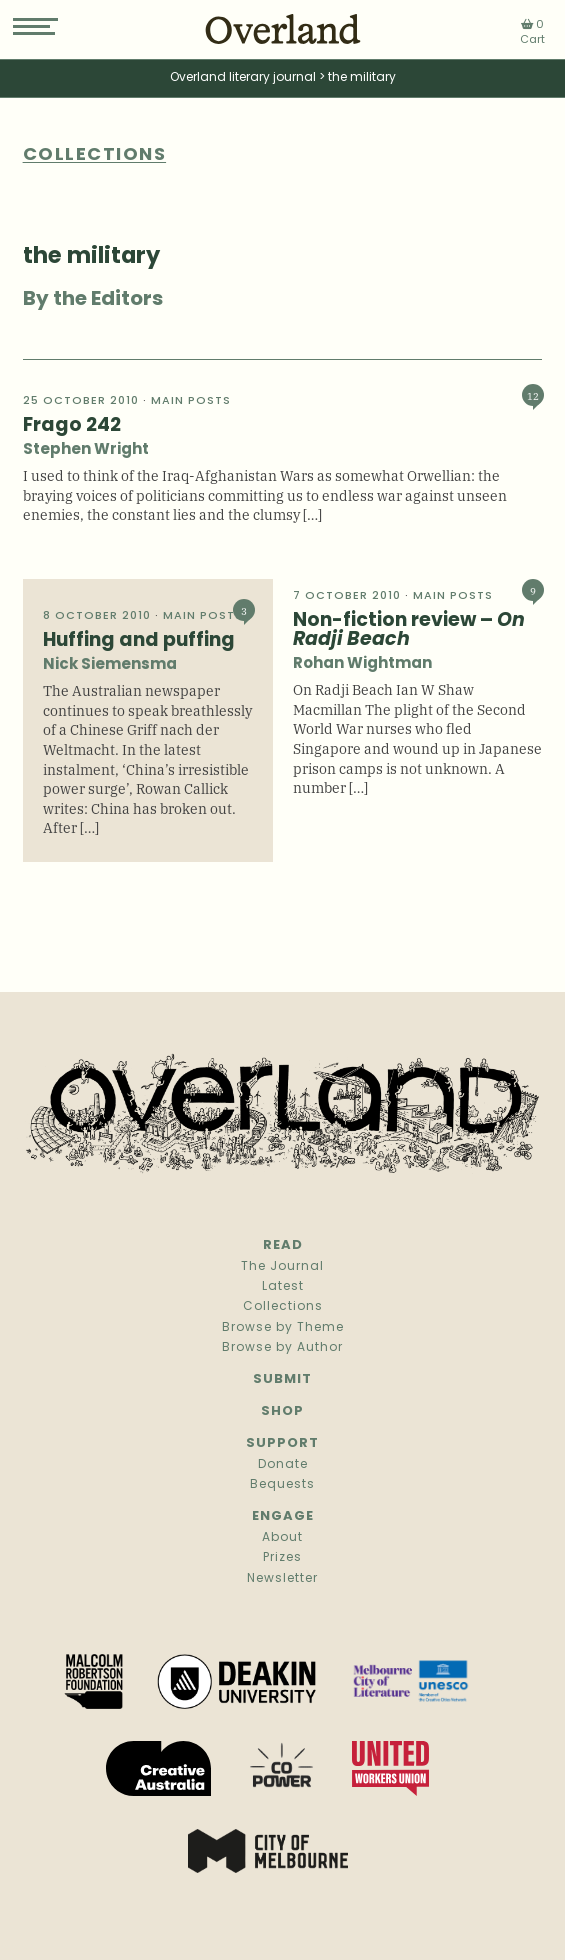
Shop (282, 1411)
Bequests (282, 1485)
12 (533, 395)
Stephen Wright (86, 450)
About (282, 1538)
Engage (283, 1516)
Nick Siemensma (110, 665)
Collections (283, 1307)
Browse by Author (282, 1348)
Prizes (282, 1558)
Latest (283, 1287)
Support (282, 1443)
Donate (283, 1465)
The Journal (282, 1267)
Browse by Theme (283, 1328)
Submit (282, 1379)
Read (283, 1245)
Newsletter (282, 1579)
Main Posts (191, 401)
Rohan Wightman (362, 664)
